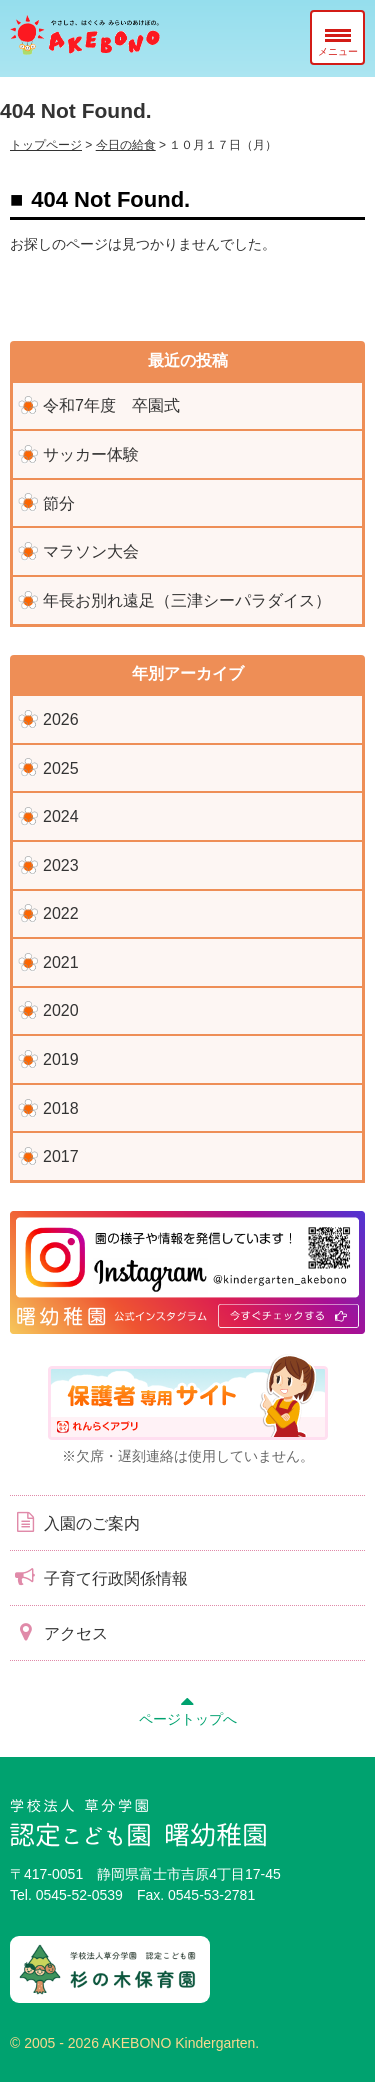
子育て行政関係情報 (99, 1577)
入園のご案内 (75, 1522)
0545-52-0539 (79, 1895)
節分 (59, 503)
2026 (61, 719)
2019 (61, 1059)
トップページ (46, 145)
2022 (61, 913)
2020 (61, 1010)
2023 (61, 865)
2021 (61, 962)
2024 (61, 816)
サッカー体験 (91, 454)
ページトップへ (188, 1708)
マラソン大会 (91, 551)
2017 (61, 1156)
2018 (61, 1108)
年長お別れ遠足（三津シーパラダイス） (187, 600)
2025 (61, 768)
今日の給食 (126, 145)
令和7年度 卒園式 (111, 405)
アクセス (59, 1632)
